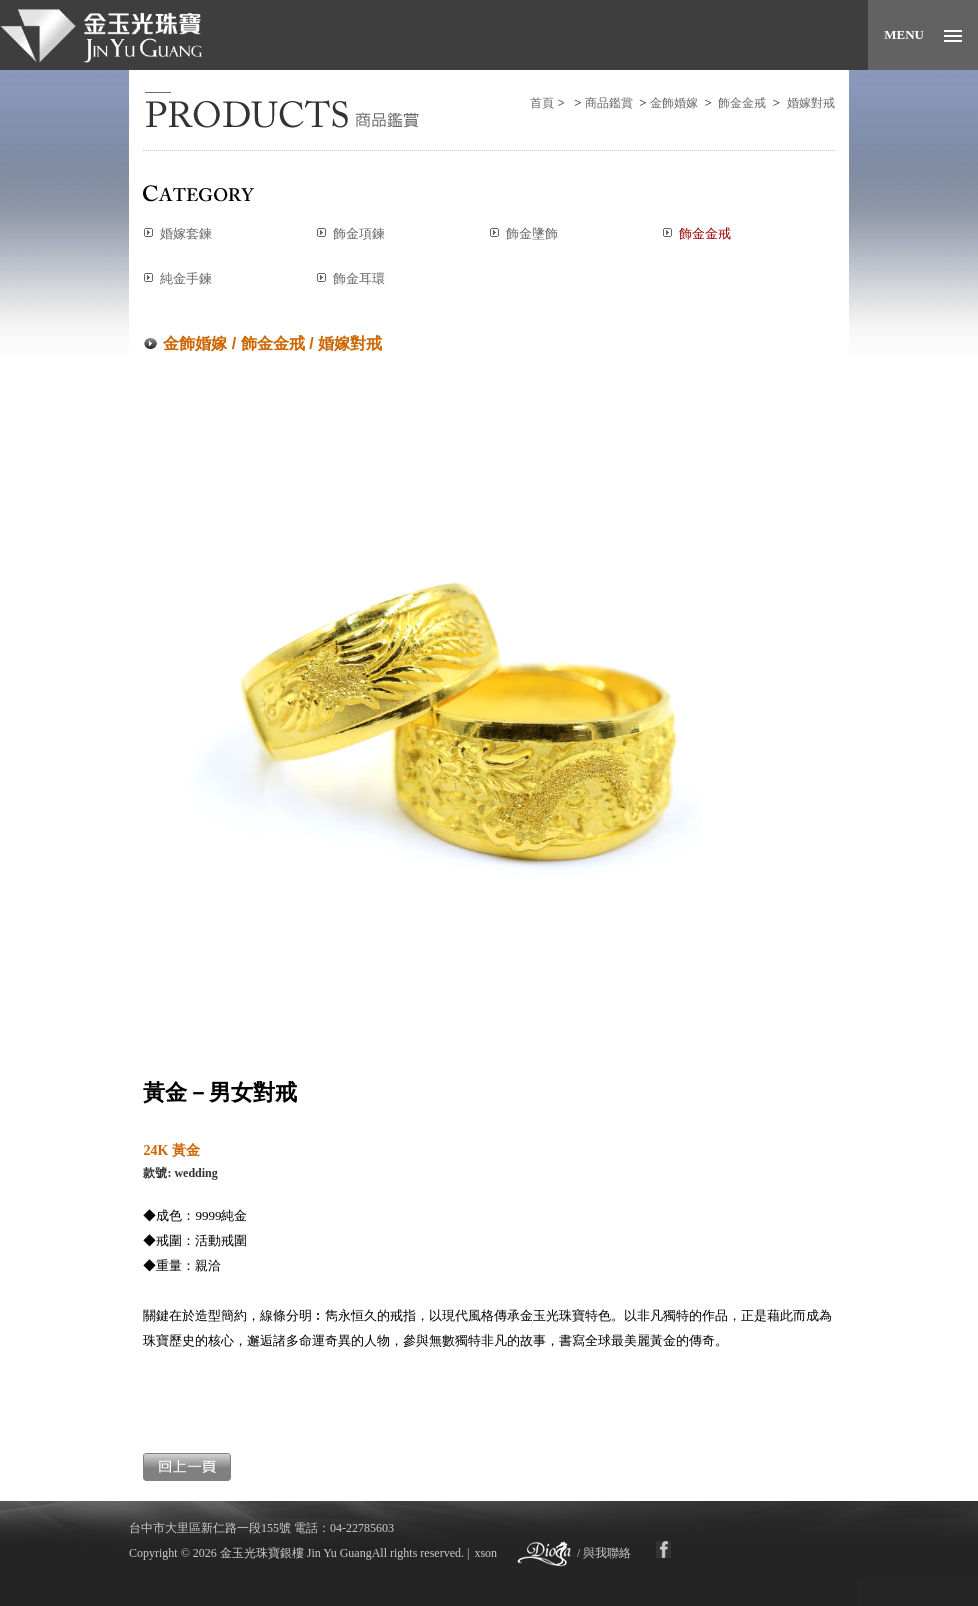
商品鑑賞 (609, 103)
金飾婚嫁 (674, 103)
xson (485, 1553)
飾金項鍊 (359, 233)
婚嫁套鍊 (186, 233)
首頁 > (549, 103)
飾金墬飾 (532, 233)
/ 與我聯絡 (604, 1553)
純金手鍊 (186, 278)
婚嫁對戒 (811, 103)
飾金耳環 (359, 278)
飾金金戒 (742, 103)
